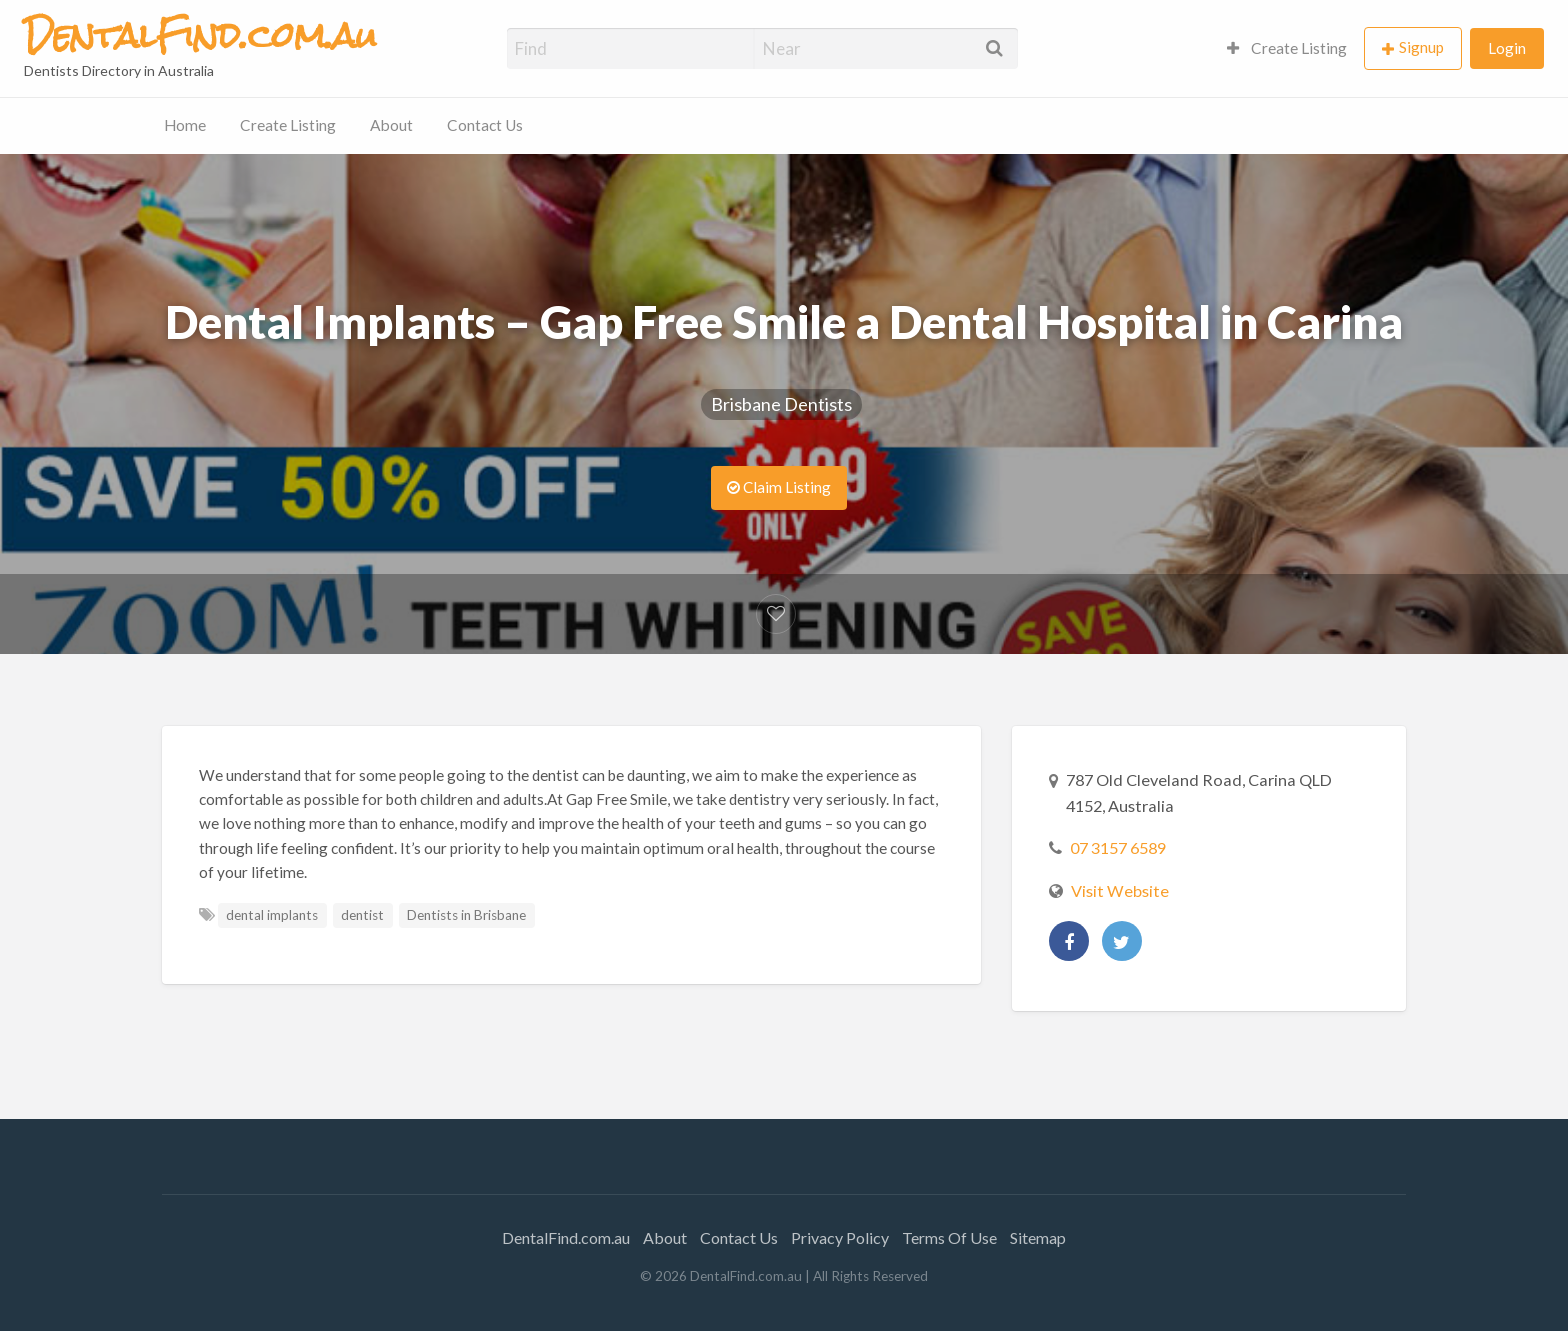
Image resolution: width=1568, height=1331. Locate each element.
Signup (1421, 47)
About (391, 125)
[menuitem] (1287, 48)
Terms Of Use (949, 1237)
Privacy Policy (840, 1237)
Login (1507, 48)
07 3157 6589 (1118, 847)
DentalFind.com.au (566, 1237)
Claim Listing (779, 487)
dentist (362, 915)
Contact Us (485, 125)
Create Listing (1287, 48)
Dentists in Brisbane (466, 915)
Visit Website (1120, 890)
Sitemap (1038, 1237)
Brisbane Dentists (781, 404)
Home (185, 125)
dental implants (272, 915)
